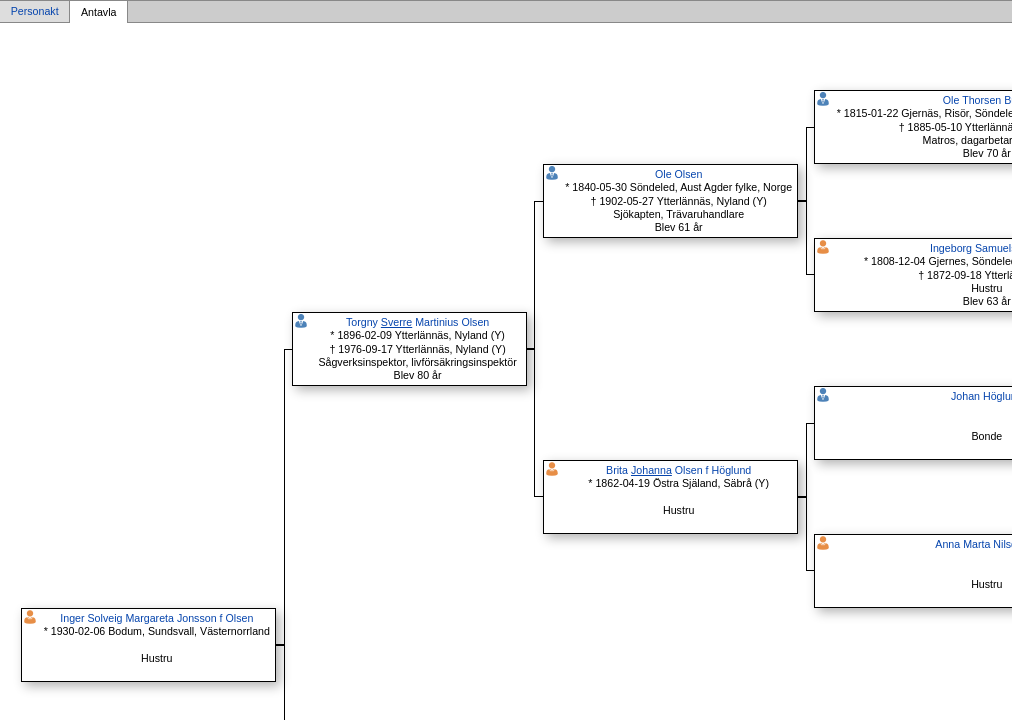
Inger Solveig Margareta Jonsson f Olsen (156, 618)
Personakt (35, 12)
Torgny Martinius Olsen (417, 322)
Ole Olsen (678, 174)
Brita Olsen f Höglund (678, 470)
